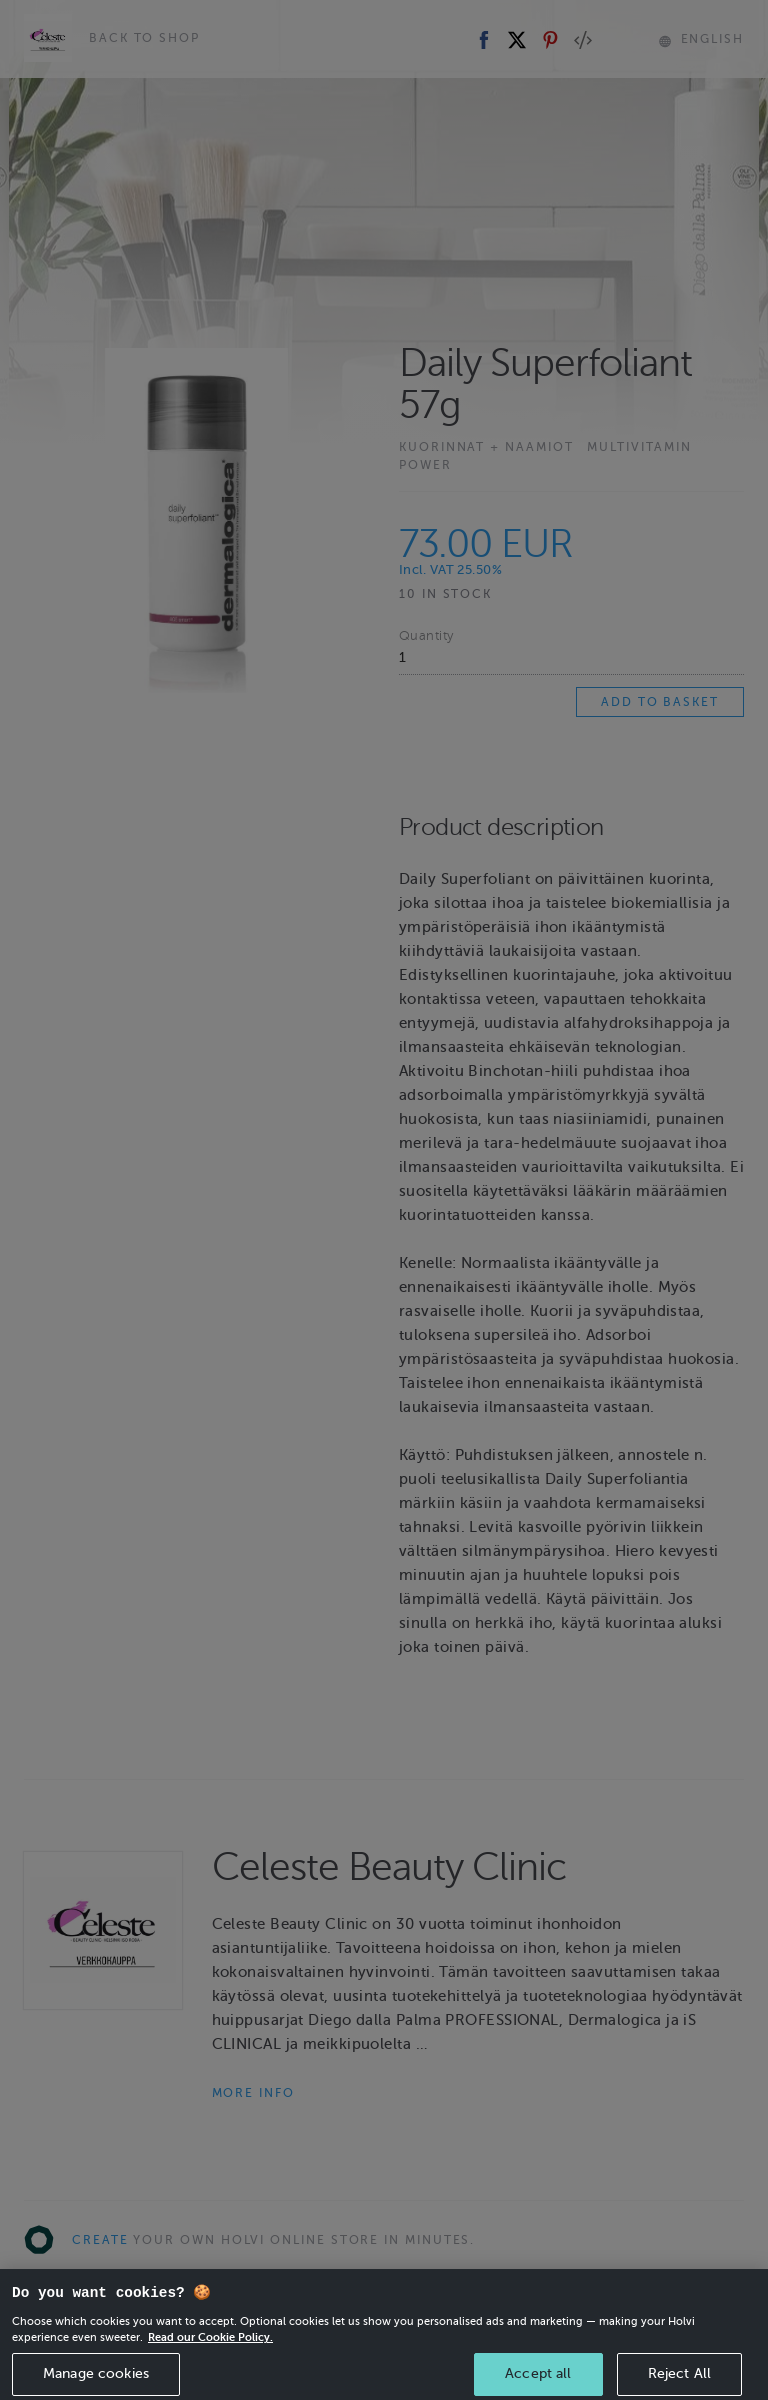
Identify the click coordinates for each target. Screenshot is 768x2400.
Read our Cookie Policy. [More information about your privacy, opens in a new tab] (210, 2363)
